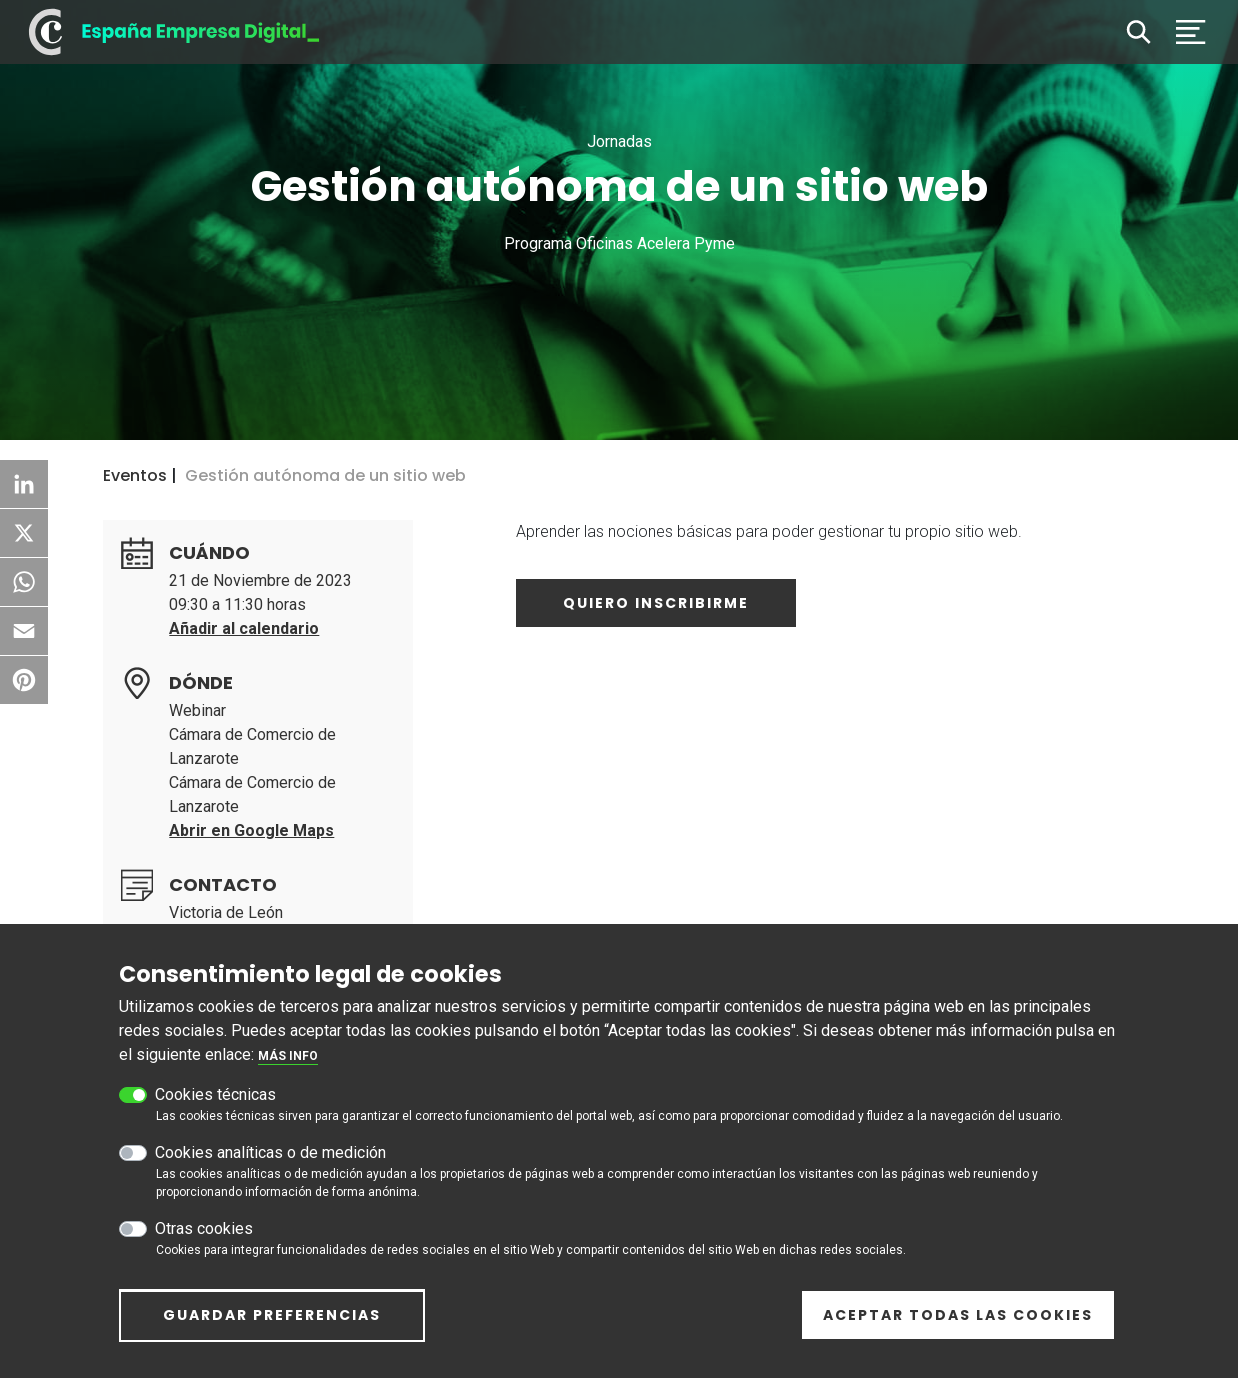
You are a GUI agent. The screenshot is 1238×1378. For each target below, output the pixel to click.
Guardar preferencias (272, 1327)
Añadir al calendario (244, 628)
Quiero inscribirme (656, 603)
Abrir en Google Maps (251, 830)
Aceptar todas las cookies (958, 1326)
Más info (288, 1068)
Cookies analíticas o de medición (270, 1164)
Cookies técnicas (215, 1106)
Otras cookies (204, 1240)
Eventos (135, 475)
